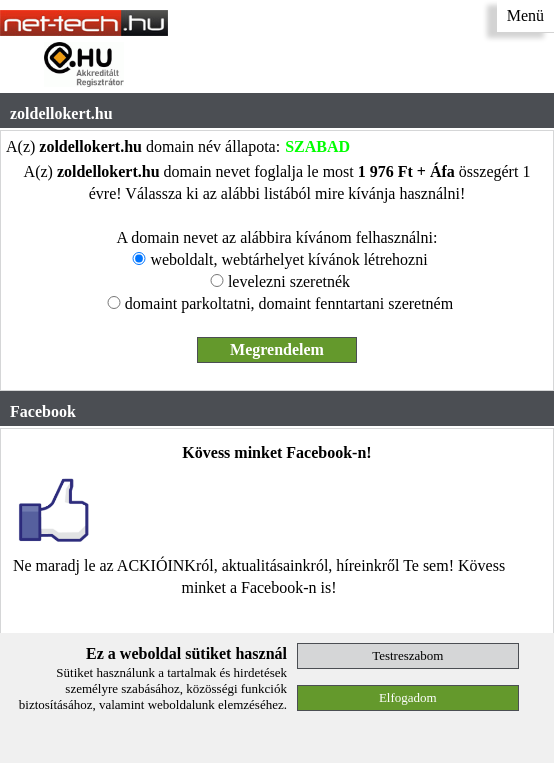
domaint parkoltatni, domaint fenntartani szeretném (289, 303)
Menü (525, 15)
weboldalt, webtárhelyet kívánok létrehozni (288, 259)
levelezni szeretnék (289, 281)
